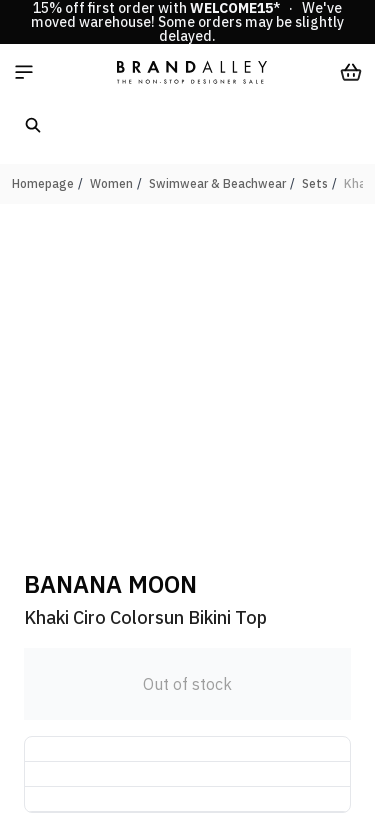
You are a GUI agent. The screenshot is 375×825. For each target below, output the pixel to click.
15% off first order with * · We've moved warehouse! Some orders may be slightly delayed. (187, 22)
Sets (315, 183)
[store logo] (192, 72)
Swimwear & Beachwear (217, 183)
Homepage (43, 183)
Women (111, 183)
